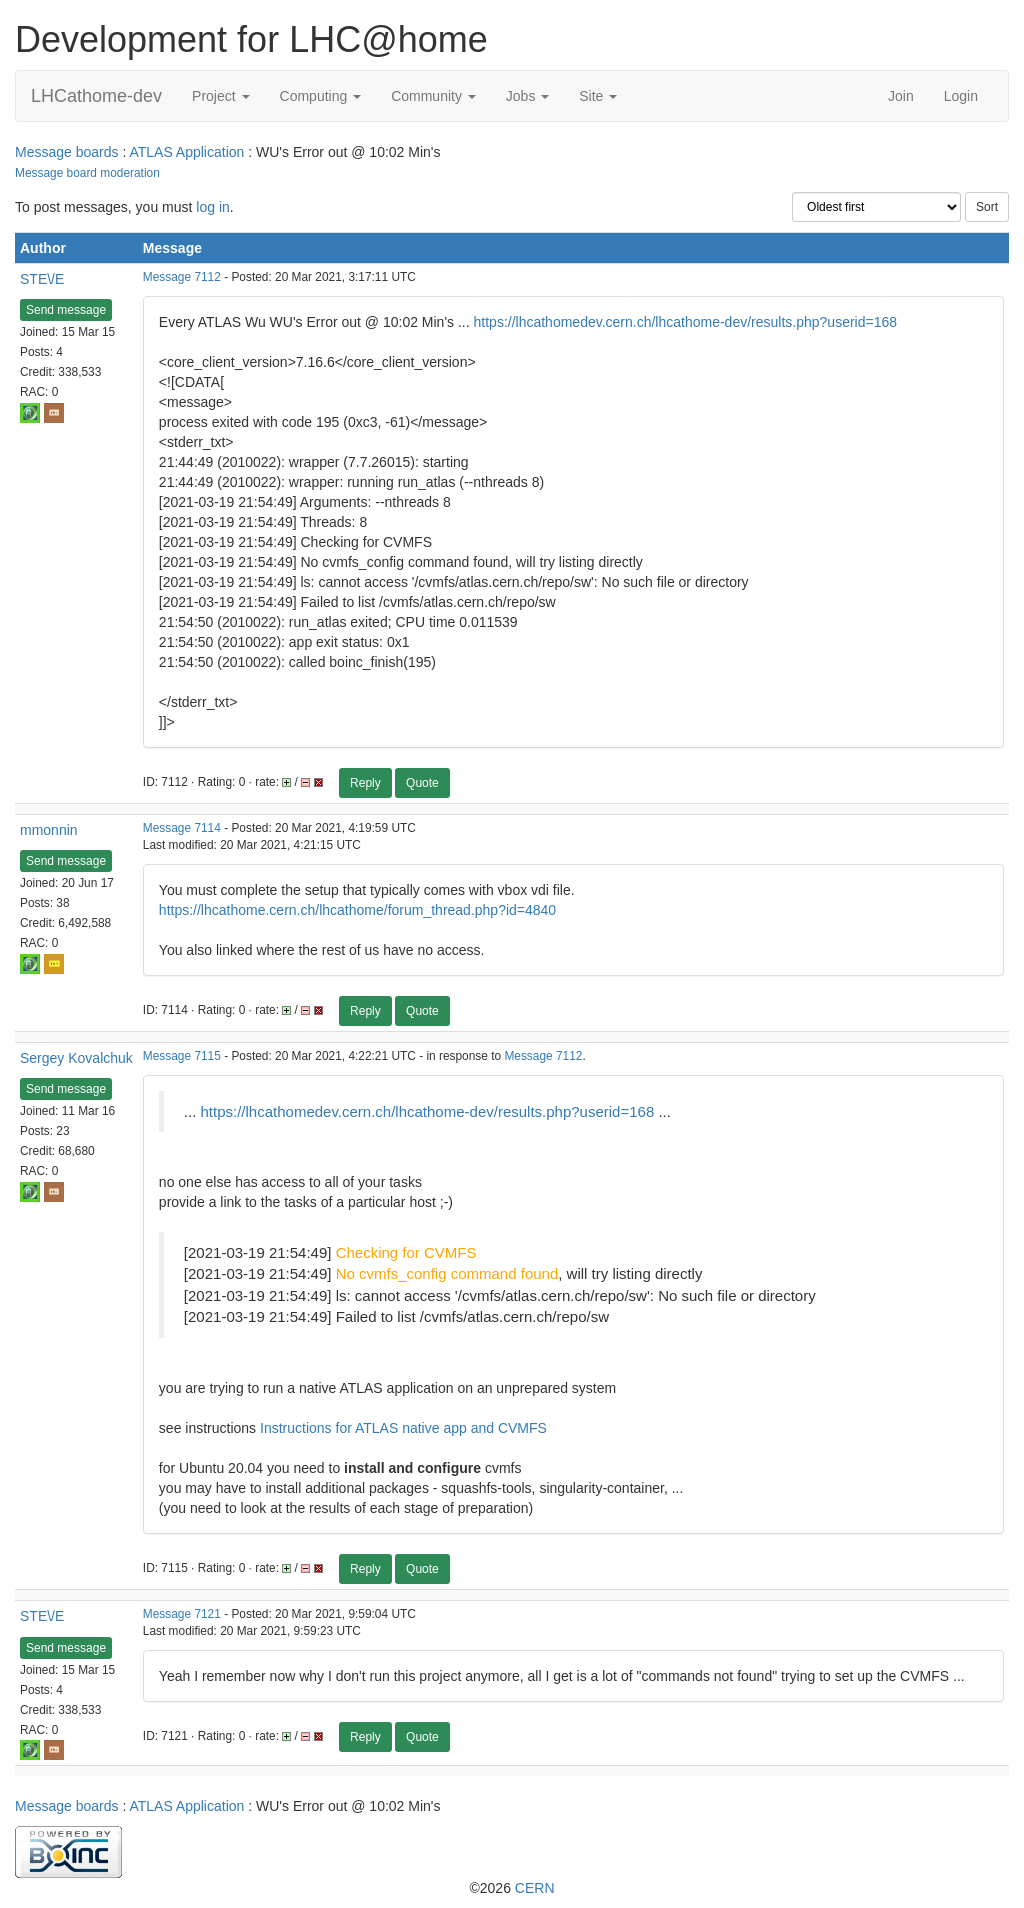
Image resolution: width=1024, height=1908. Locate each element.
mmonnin (49, 830)
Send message (66, 310)
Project (220, 96)
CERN (535, 1888)
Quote (422, 783)
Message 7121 (182, 1614)
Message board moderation (87, 173)
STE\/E (42, 279)
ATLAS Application (186, 152)
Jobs (527, 96)
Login (961, 96)
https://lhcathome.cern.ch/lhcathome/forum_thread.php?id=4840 (357, 910)
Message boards (67, 152)
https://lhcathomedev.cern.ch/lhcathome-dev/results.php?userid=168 (686, 322)
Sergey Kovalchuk (76, 1058)
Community (433, 96)
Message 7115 (182, 1056)
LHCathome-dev (96, 96)
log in (212, 207)
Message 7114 (182, 828)
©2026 (511, 1888)
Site (598, 96)
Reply (365, 783)
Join (901, 96)
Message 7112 (182, 277)
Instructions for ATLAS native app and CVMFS (403, 1428)
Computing (321, 96)
